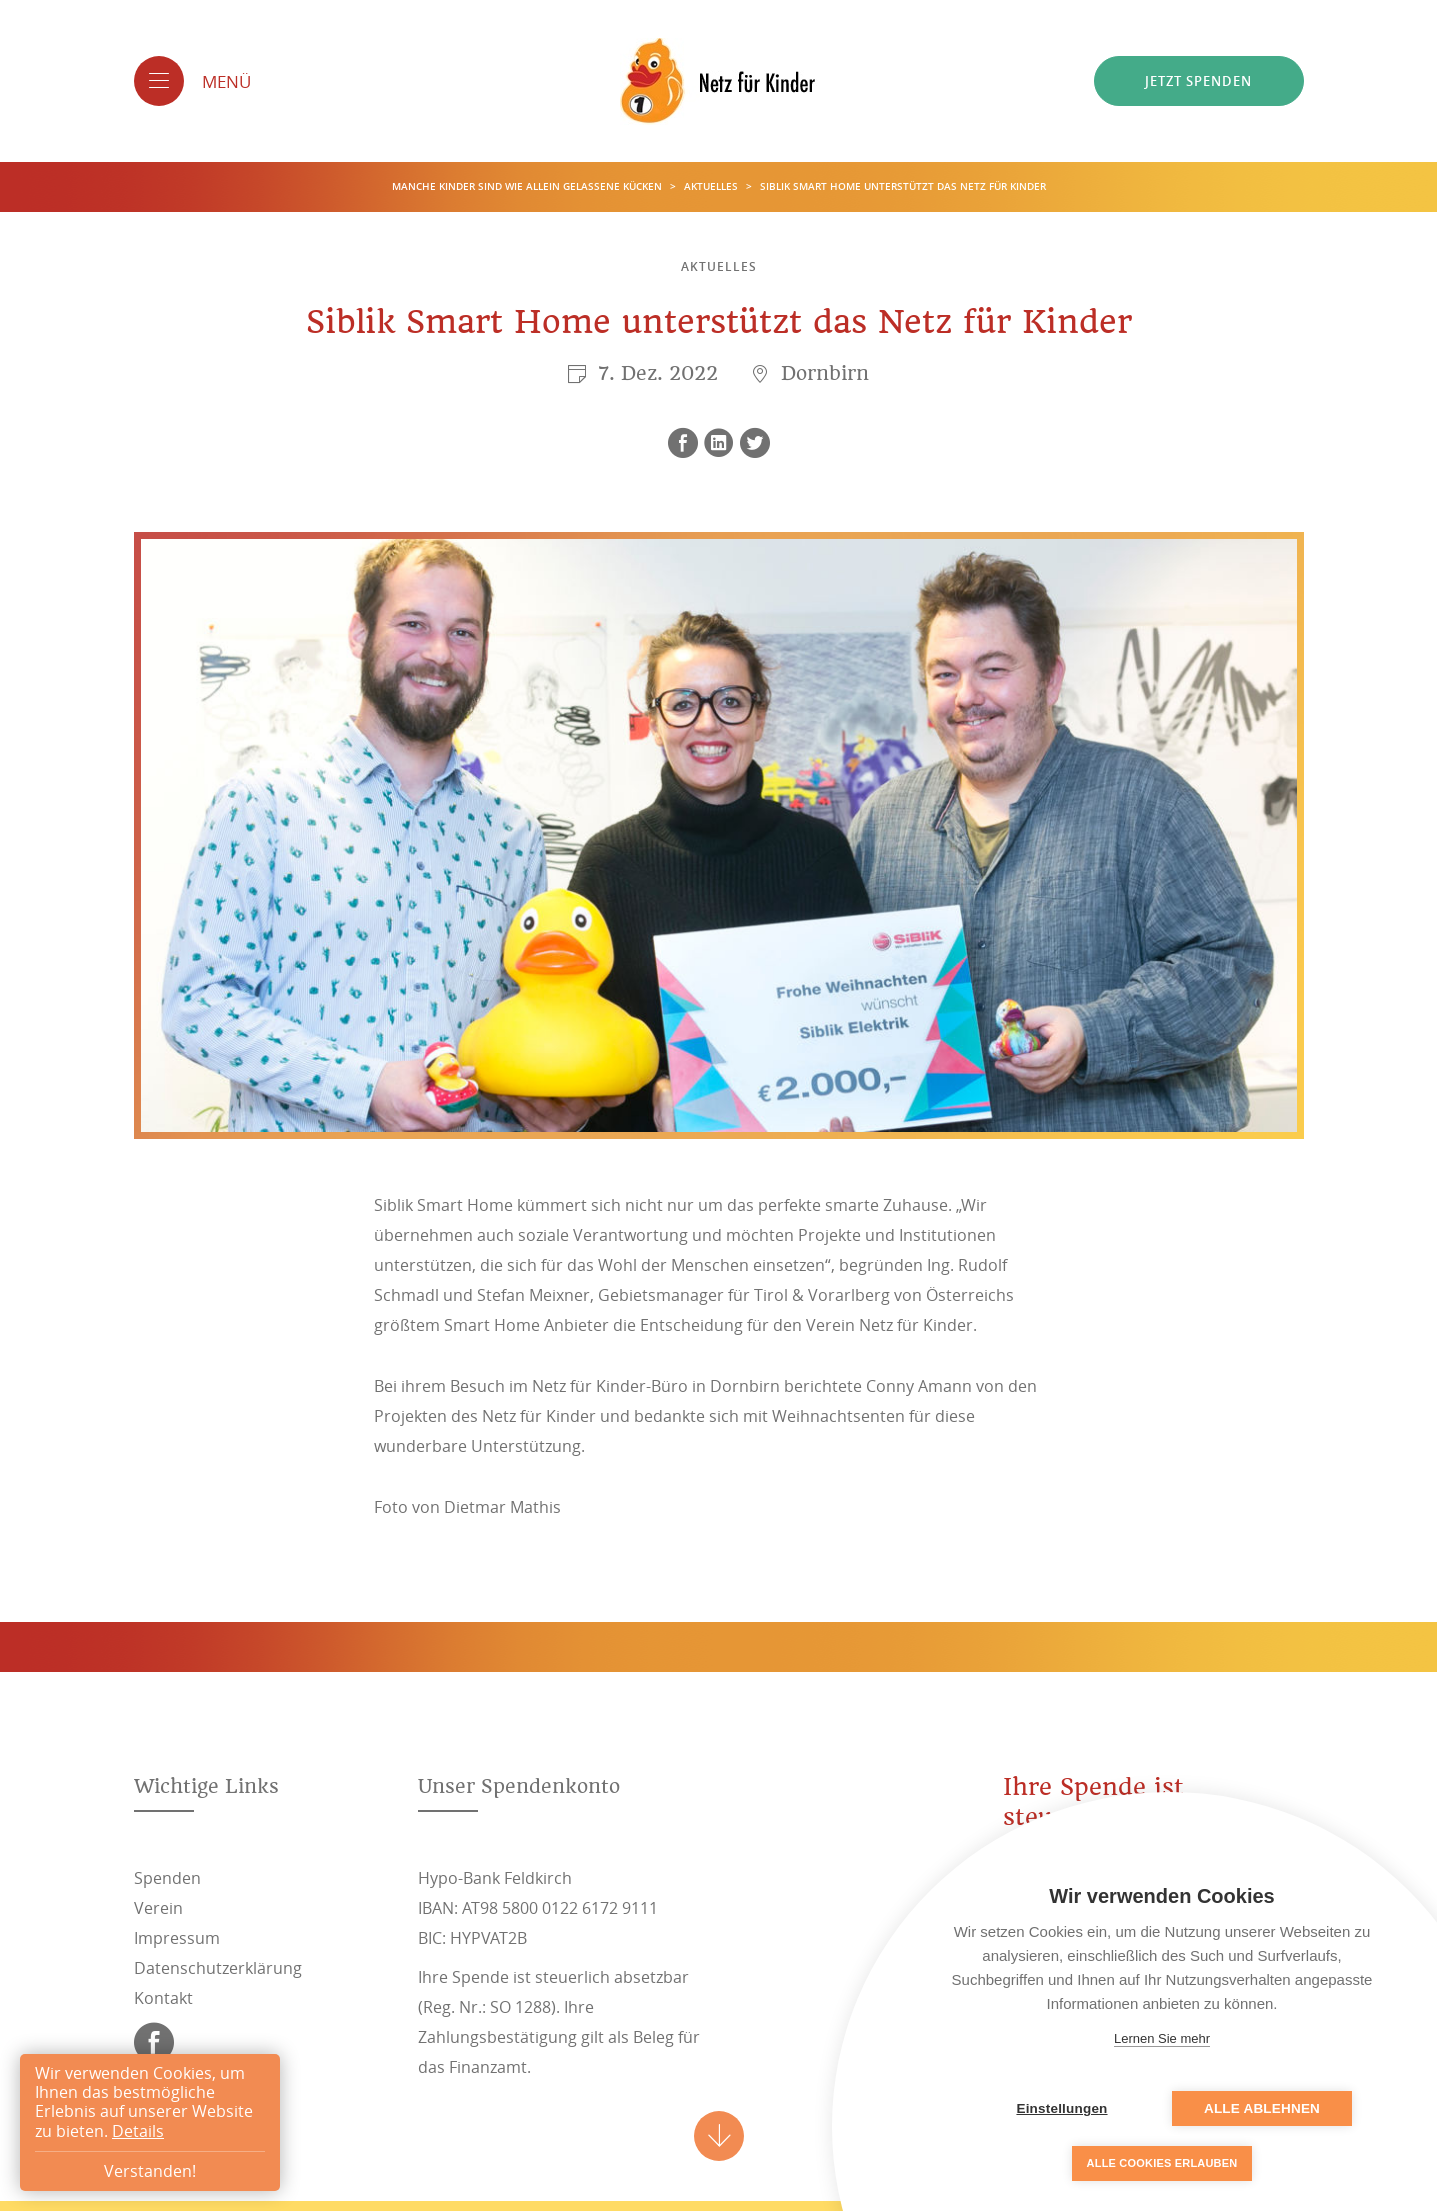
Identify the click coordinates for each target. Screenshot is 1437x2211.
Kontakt (163, 1998)
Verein (158, 1908)
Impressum (177, 1938)
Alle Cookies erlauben (1162, 2163)
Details (138, 2131)
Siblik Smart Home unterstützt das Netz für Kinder (903, 186)
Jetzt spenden (1198, 81)
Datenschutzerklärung (218, 1968)
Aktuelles (712, 186)
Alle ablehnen (1262, 2108)
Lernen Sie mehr (1162, 2038)
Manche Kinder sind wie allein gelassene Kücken (528, 186)
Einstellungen (1061, 2108)
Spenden (167, 1878)
